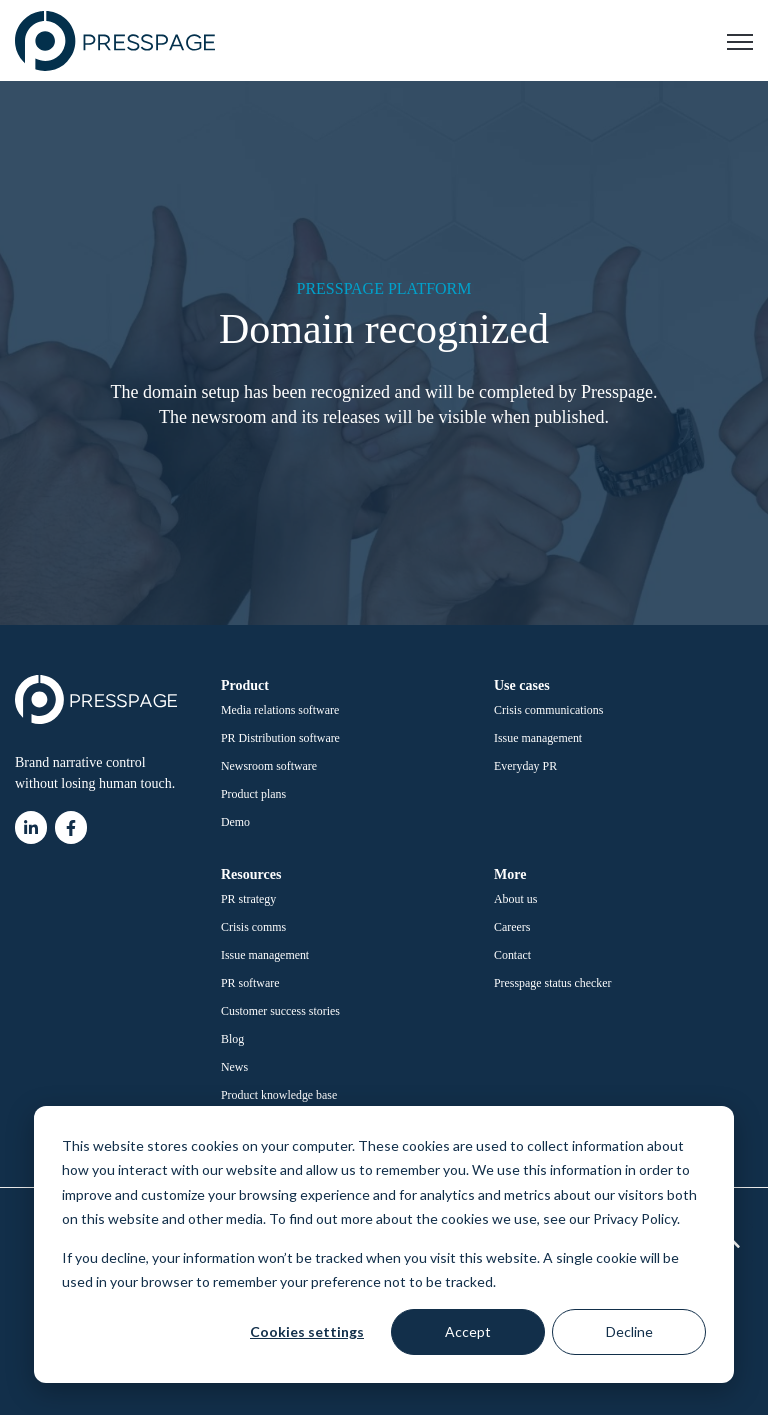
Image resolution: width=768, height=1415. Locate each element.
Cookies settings (307, 1331)
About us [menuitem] (515, 899)
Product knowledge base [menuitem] (279, 1095)
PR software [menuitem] (250, 983)
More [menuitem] (510, 874)
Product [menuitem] (245, 685)
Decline (629, 1331)
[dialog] (384, 1244)
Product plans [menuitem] (253, 794)
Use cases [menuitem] (522, 685)
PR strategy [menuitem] (248, 899)
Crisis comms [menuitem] (253, 927)
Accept (468, 1331)
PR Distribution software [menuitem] (280, 738)
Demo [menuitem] (235, 822)
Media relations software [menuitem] (280, 710)
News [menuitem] (234, 1067)
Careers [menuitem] (512, 927)
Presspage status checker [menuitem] (553, 983)
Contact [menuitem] (512, 955)
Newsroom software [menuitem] (269, 766)
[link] (115, 39)
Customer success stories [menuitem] (280, 1011)
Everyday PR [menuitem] (525, 766)
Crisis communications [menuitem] (548, 710)
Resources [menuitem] (251, 874)
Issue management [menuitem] (538, 738)
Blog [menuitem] (232, 1039)
